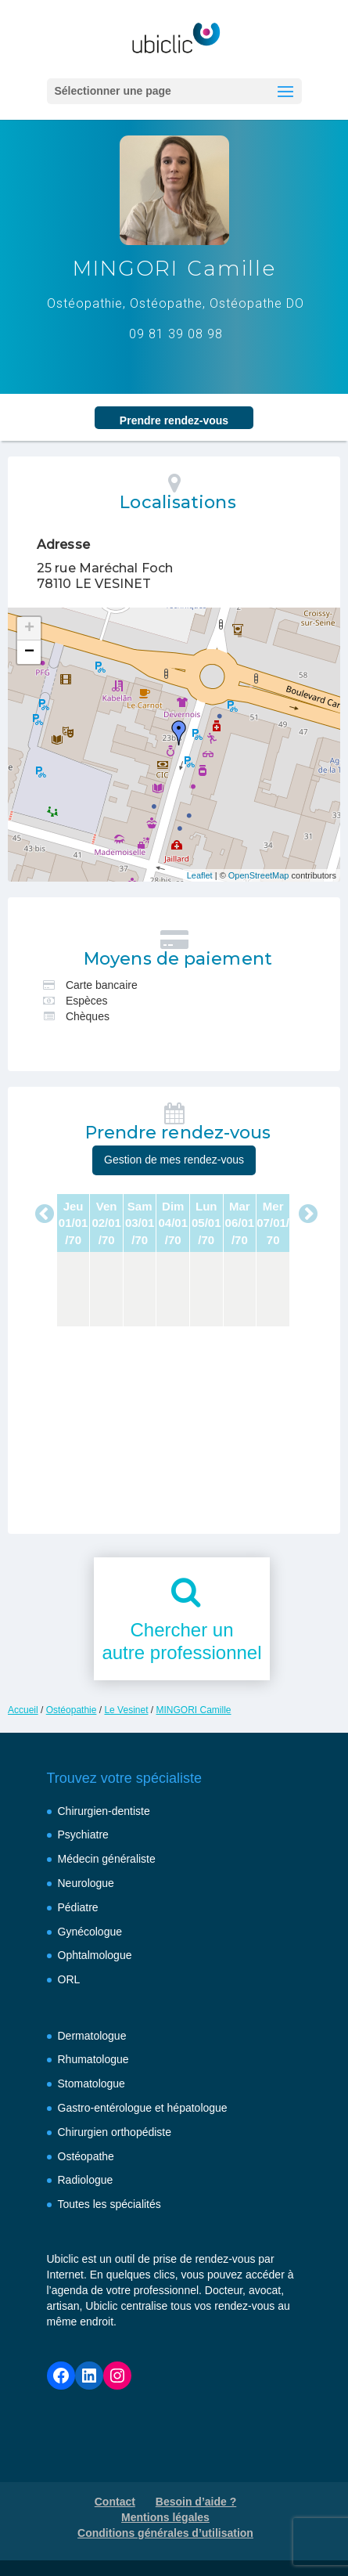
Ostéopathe (86, 2156)
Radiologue (85, 2180)
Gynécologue (90, 1931)
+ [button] (29, 628)
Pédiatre (78, 1907)
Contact (115, 2501)
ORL (69, 1979)
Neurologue (86, 1883)
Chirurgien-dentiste (104, 1811)
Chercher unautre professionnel (181, 1641)
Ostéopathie (71, 1710)
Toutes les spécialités (109, 2204)
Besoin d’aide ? (196, 2501)
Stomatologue (91, 2083)
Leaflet (200, 875)
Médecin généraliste (107, 1859)
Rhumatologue (93, 2059)
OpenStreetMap (258, 875)
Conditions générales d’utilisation (165, 2533)
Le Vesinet (126, 1710)
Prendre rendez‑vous (174, 420)
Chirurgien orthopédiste (115, 2132)
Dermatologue (92, 2035)
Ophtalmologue (95, 1955)
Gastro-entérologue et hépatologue (143, 2108)
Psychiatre (83, 1834)
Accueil (23, 1710)
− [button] (29, 652)
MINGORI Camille (193, 1710)
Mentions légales (165, 2517)
